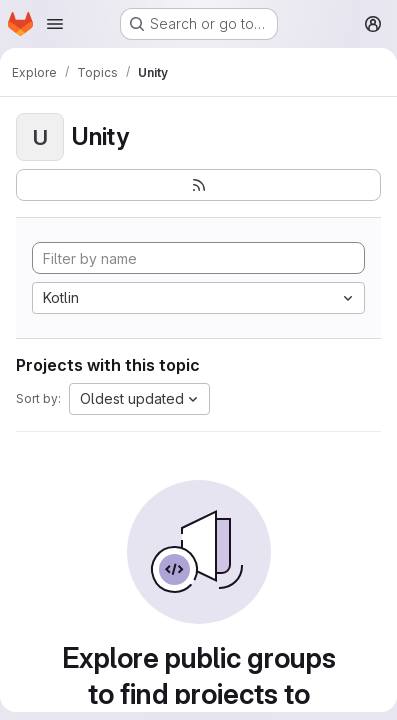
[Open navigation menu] (55, 24)
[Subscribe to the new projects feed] (198, 185)
